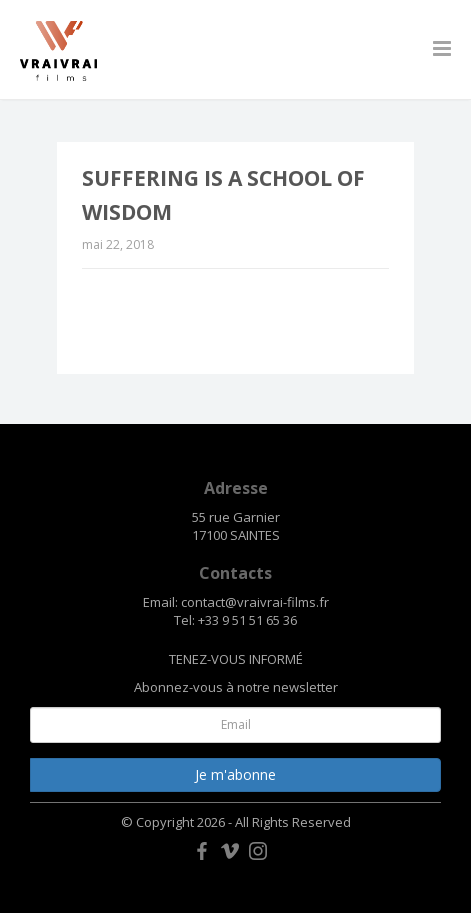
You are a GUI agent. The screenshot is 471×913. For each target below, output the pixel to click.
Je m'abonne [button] (235, 774)
